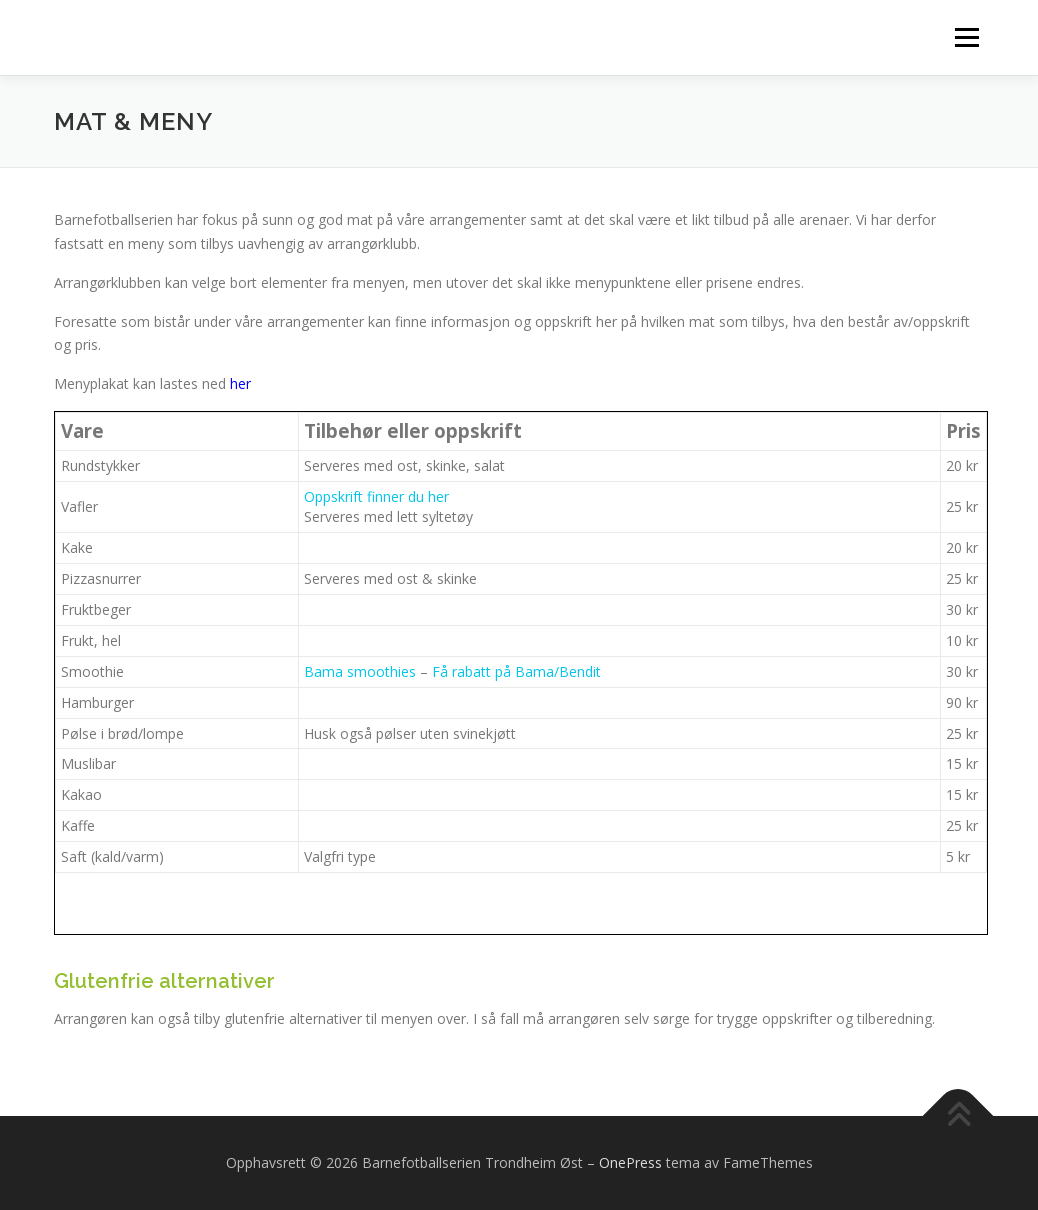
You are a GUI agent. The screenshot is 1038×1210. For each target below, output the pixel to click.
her (240, 383)
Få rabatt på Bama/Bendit (516, 671)
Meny (966, 37)
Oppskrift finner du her (376, 496)
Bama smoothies (360, 671)
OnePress (630, 1162)
